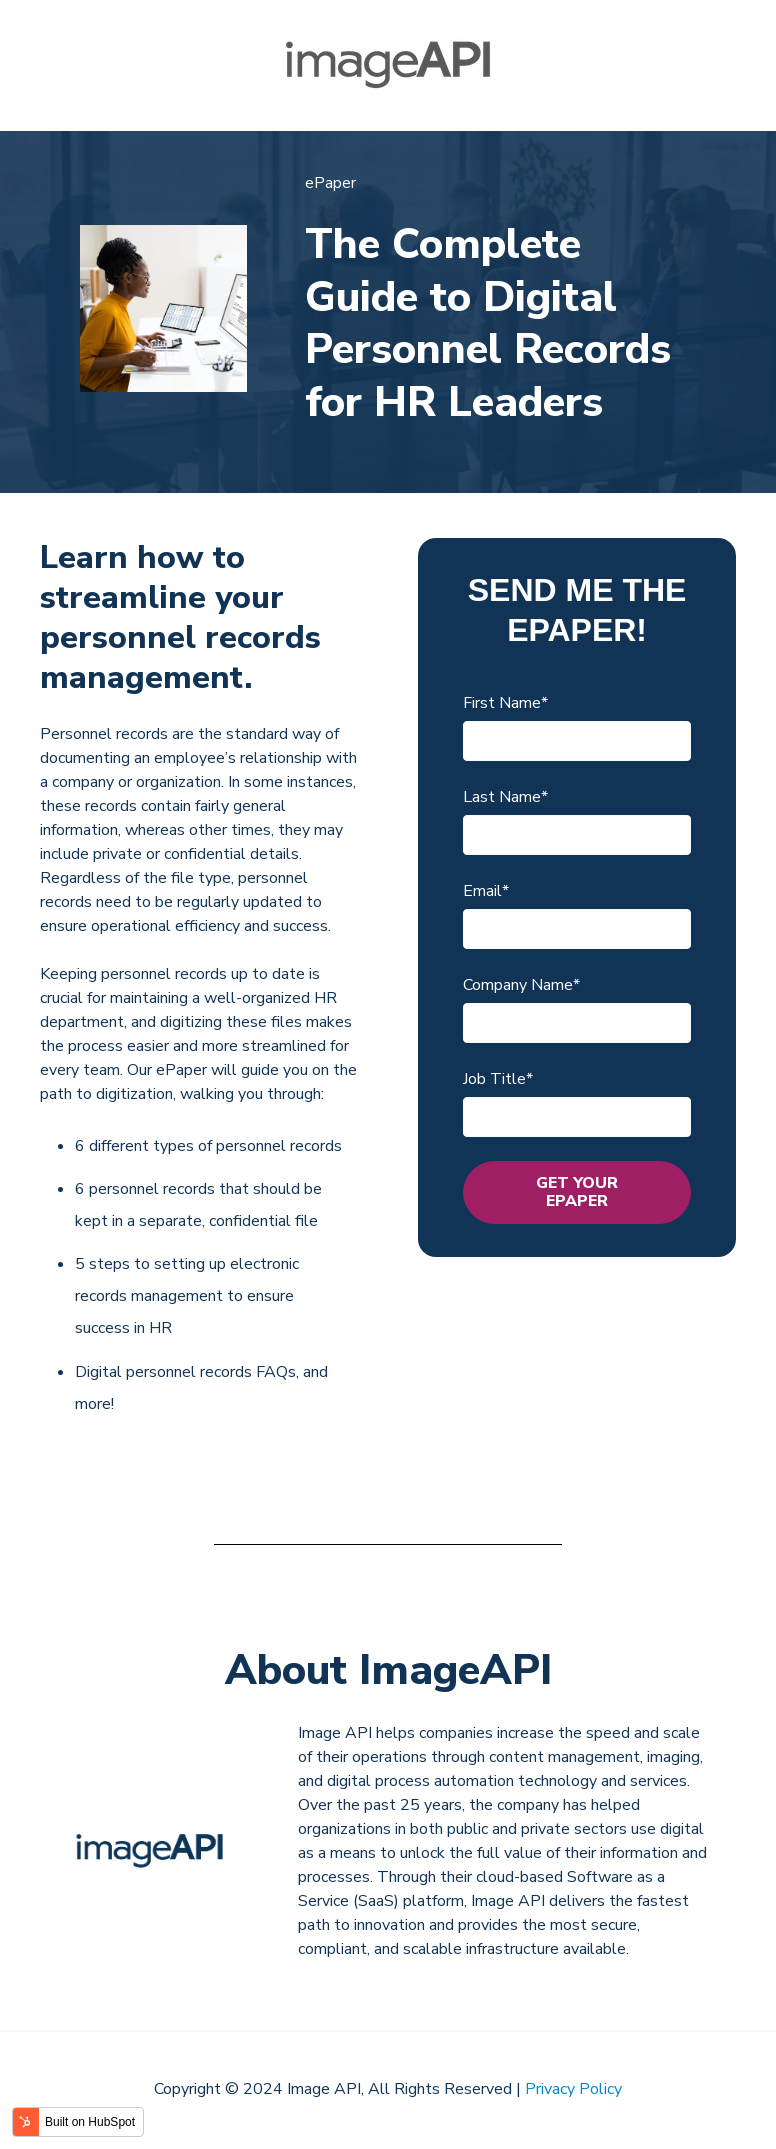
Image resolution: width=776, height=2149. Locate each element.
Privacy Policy (573, 2089)
